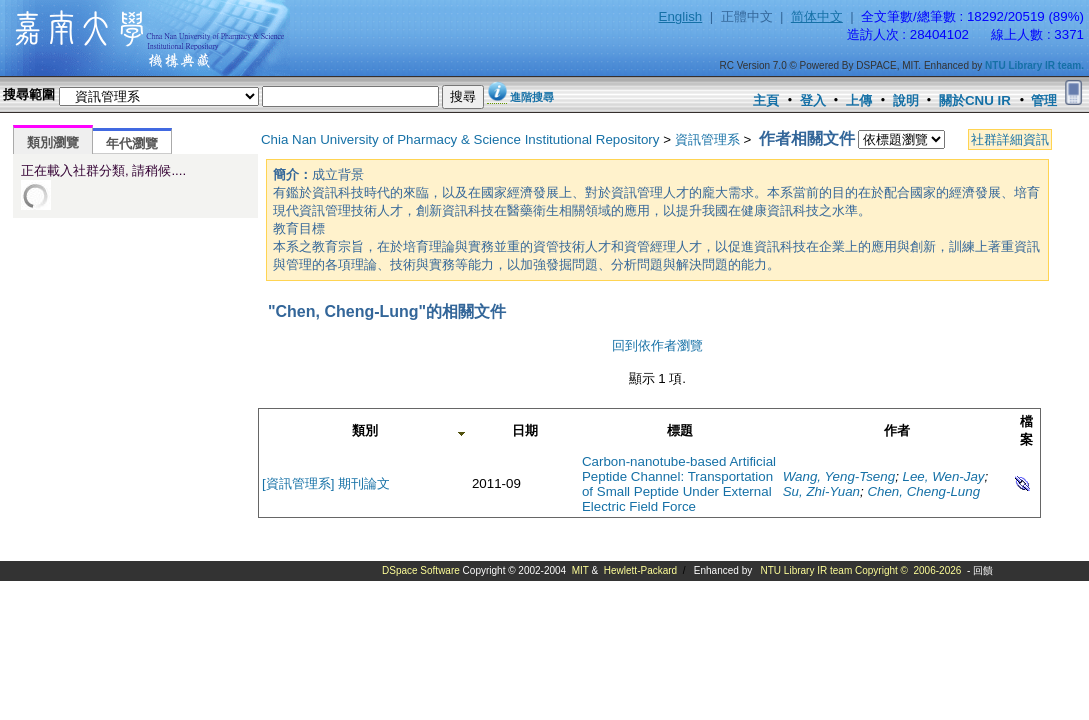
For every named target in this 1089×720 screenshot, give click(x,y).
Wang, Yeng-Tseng (839, 476)
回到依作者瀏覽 (657, 345)
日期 (525, 430)
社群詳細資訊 (1010, 139)
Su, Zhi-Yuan (821, 491)
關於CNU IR (975, 100)
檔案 (1026, 430)
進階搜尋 (532, 97)
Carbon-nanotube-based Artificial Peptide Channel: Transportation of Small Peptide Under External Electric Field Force (679, 484)
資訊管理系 (707, 139)
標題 (680, 430)
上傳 (859, 100)
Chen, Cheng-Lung (923, 491)
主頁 (766, 100)
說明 (906, 100)
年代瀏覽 (132, 143)
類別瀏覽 (53, 142)
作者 (897, 430)
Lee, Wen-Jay (944, 476)
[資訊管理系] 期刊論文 (326, 483)
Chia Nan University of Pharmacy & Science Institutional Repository (460, 139)
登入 (813, 100)
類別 (365, 430)
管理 (1044, 100)
